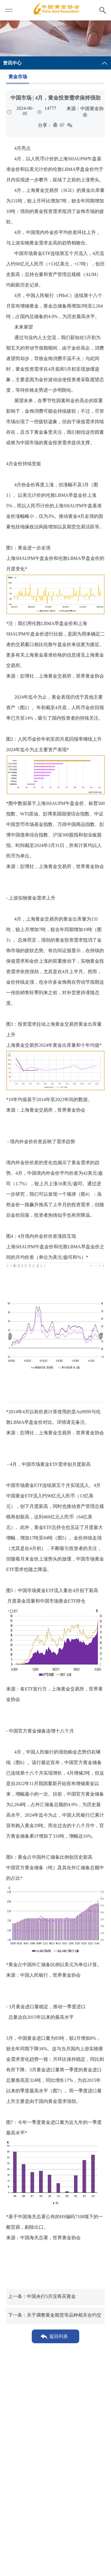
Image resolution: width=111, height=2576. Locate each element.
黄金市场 (17, 76)
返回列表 (58, 2336)
